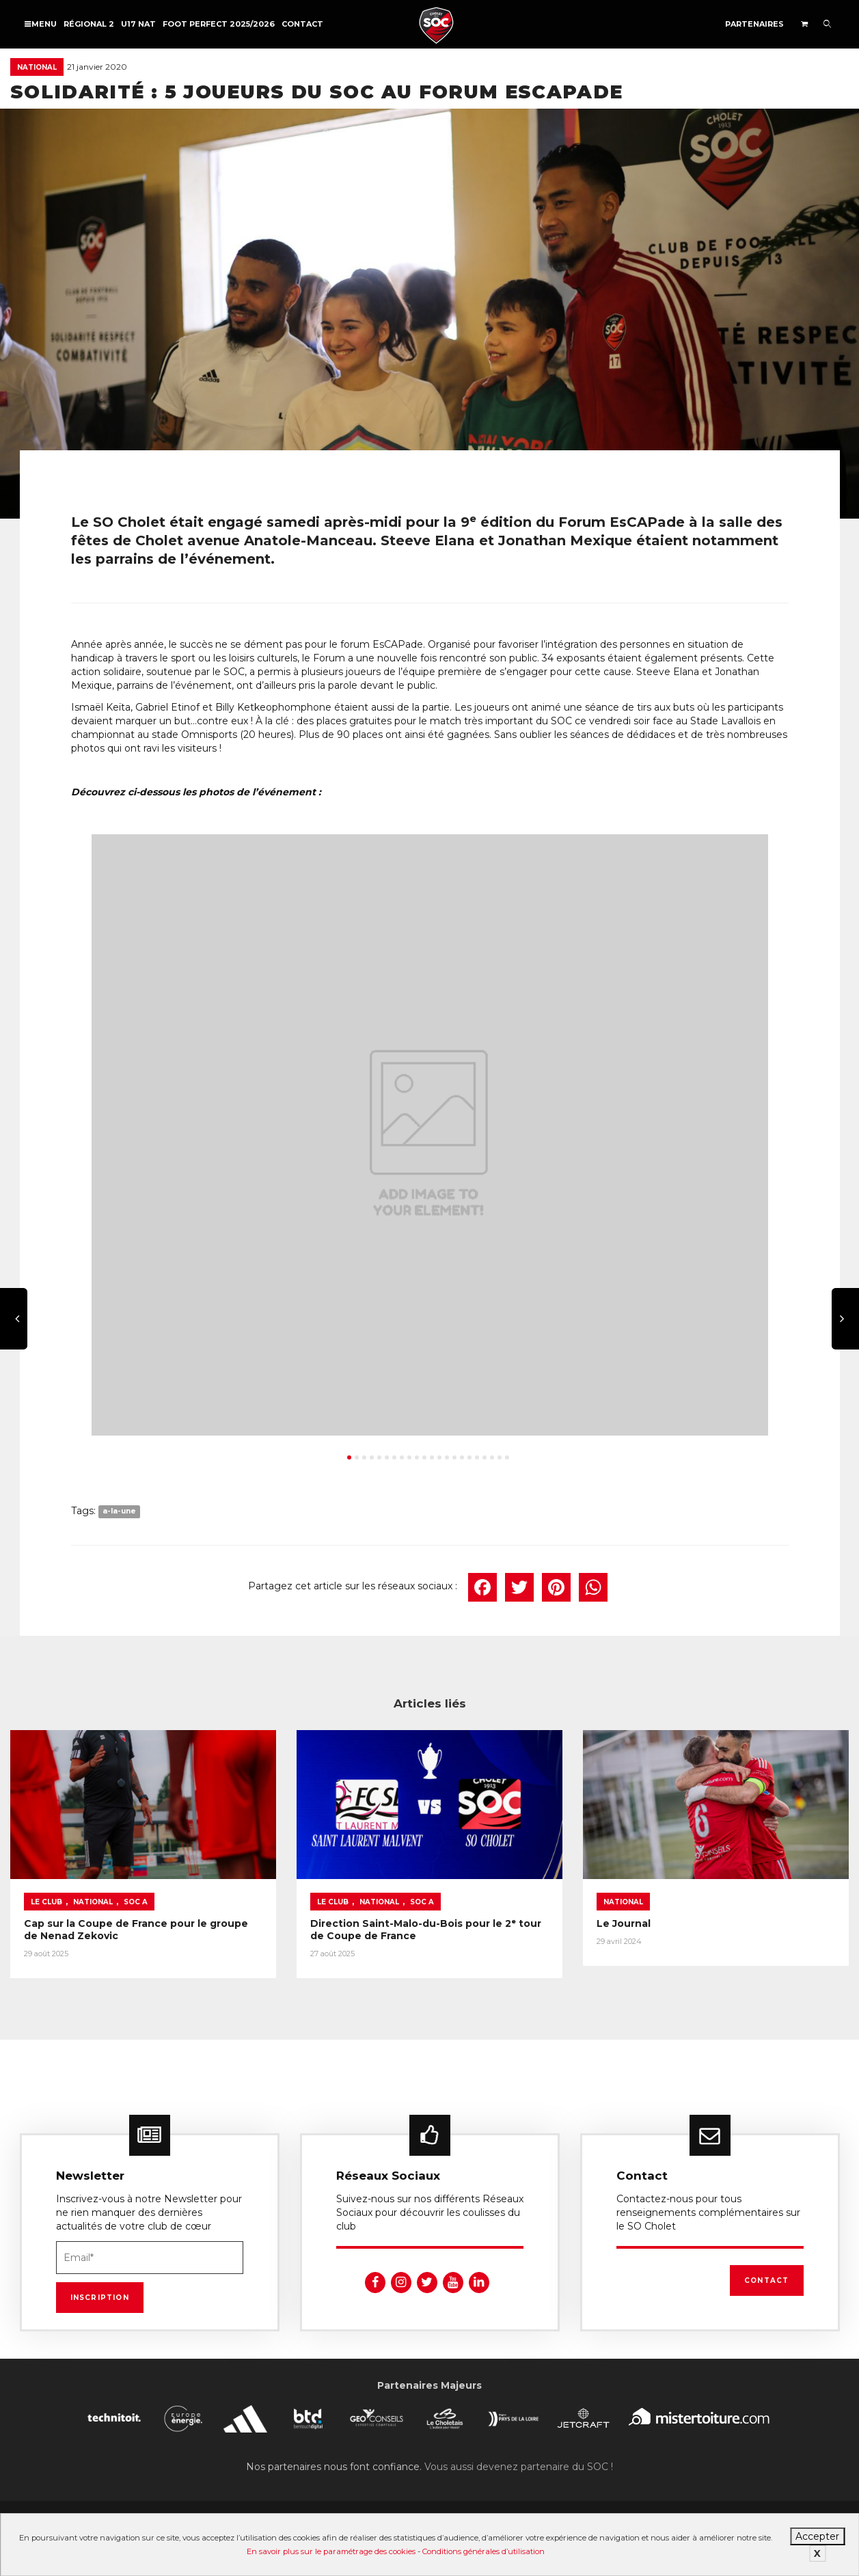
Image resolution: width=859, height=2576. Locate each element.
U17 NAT (138, 24)
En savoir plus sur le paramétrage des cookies (331, 2551)
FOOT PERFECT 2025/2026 (219, 24)
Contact (302, 24)
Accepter (817, 2536)
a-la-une (119, 1511)
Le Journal (624, 1923)
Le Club (46, 1901)
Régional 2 (89, 24)
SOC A (136, 1901)
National (37, 67)
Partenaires (754, 24)
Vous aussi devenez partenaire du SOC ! (518, 2467)
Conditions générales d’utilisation (483, 2551)
